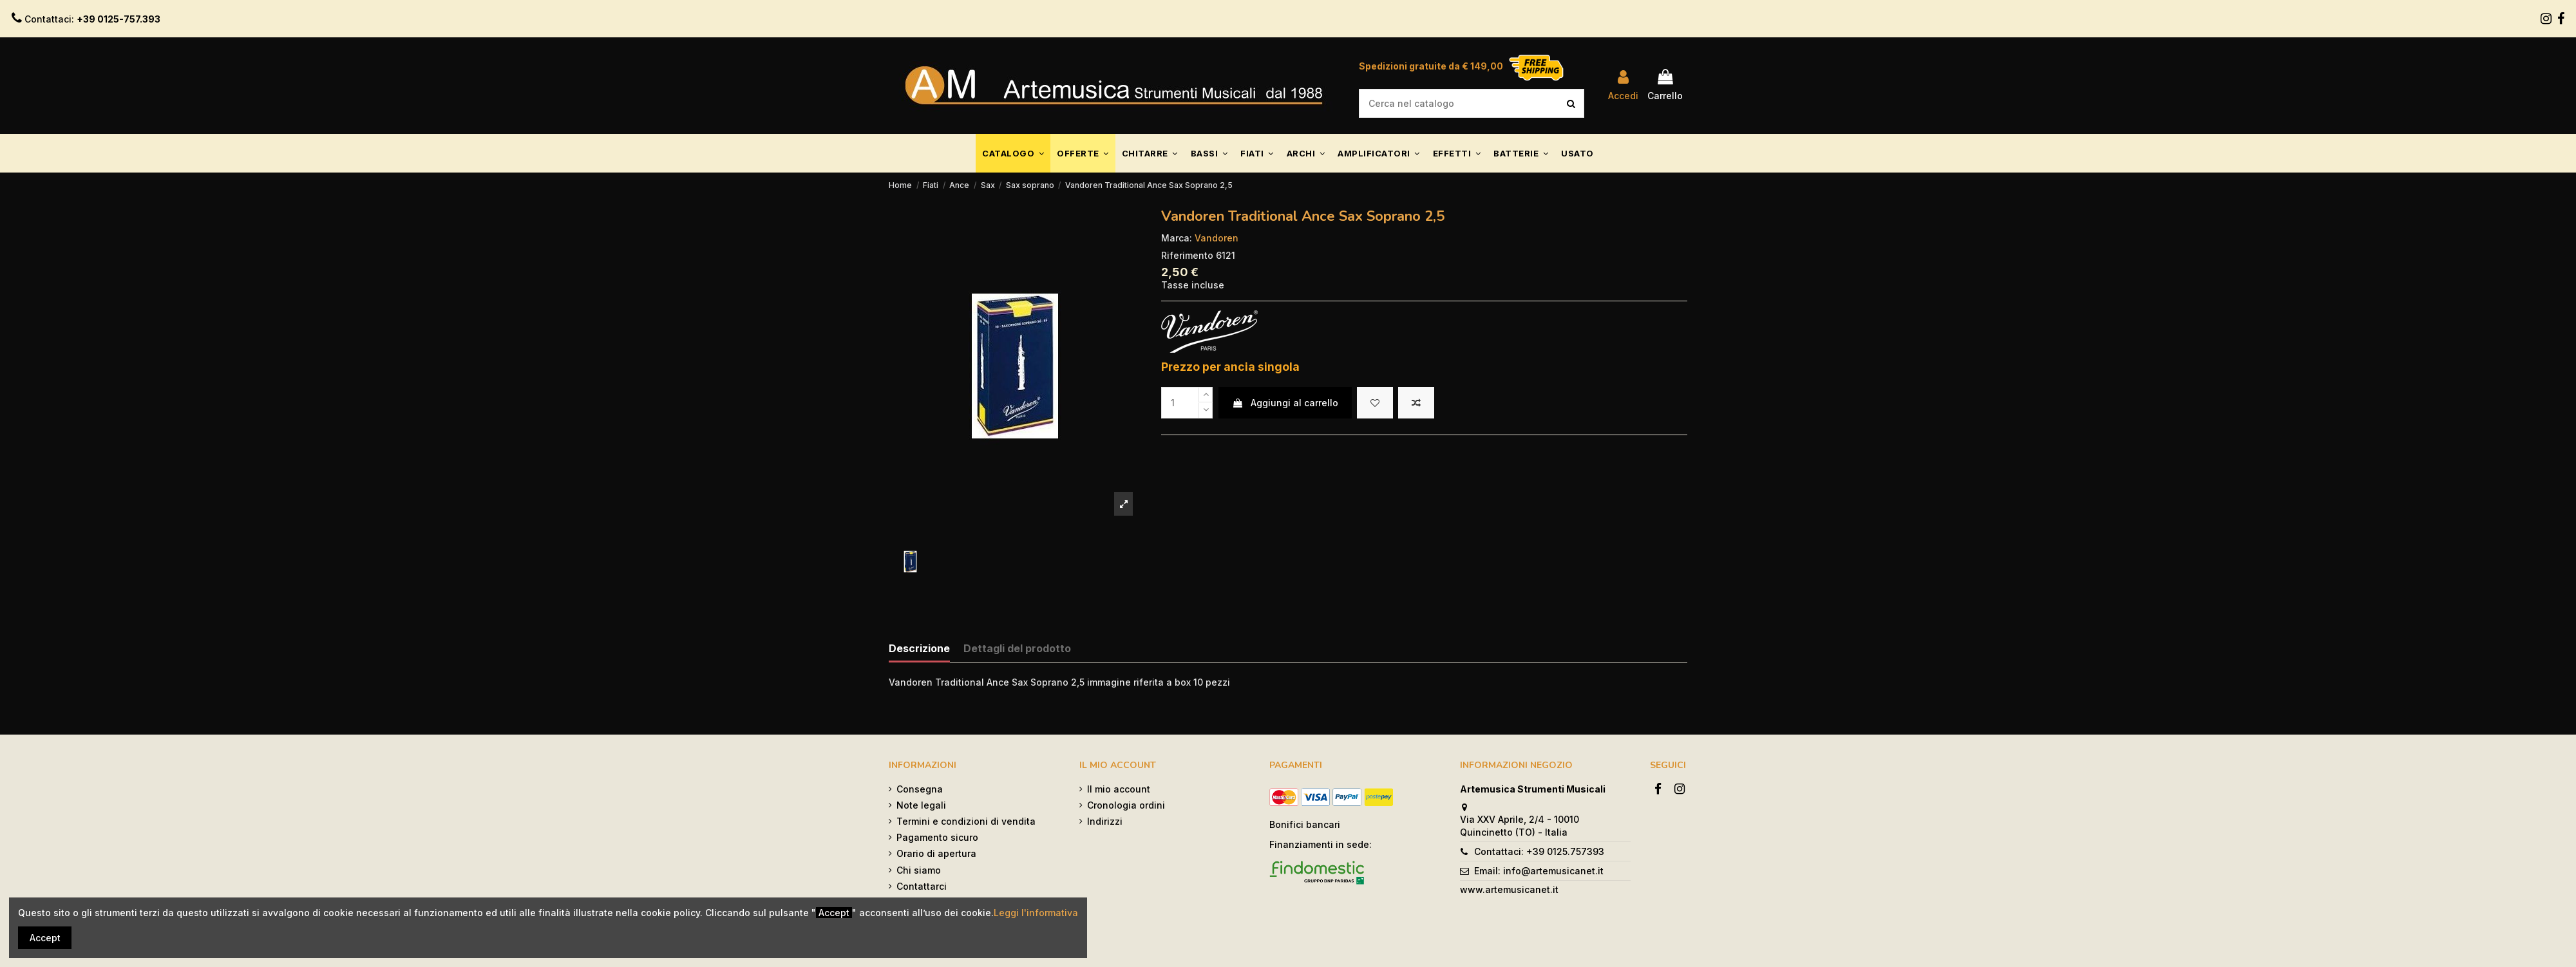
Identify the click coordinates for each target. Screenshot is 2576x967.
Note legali (921, 805)
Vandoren (1216, 237)
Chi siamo (918, 870)
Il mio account (1118, 789)
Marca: (1176, 237)
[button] (1013, 153)
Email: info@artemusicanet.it (1539, 870)
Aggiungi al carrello (1285, 402)
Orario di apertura (936, 853)
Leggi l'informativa (1036, 912)
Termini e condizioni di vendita (966, 821)
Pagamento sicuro (937, 837)
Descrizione (919, 649)
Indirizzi (1104, 821)
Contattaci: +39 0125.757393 (1539, 851)
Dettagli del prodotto (1017, 649)
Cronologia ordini (1126, 805)
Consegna (919, 789)
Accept (45, 937)
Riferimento (1187, 255)
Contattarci (921, 886)
